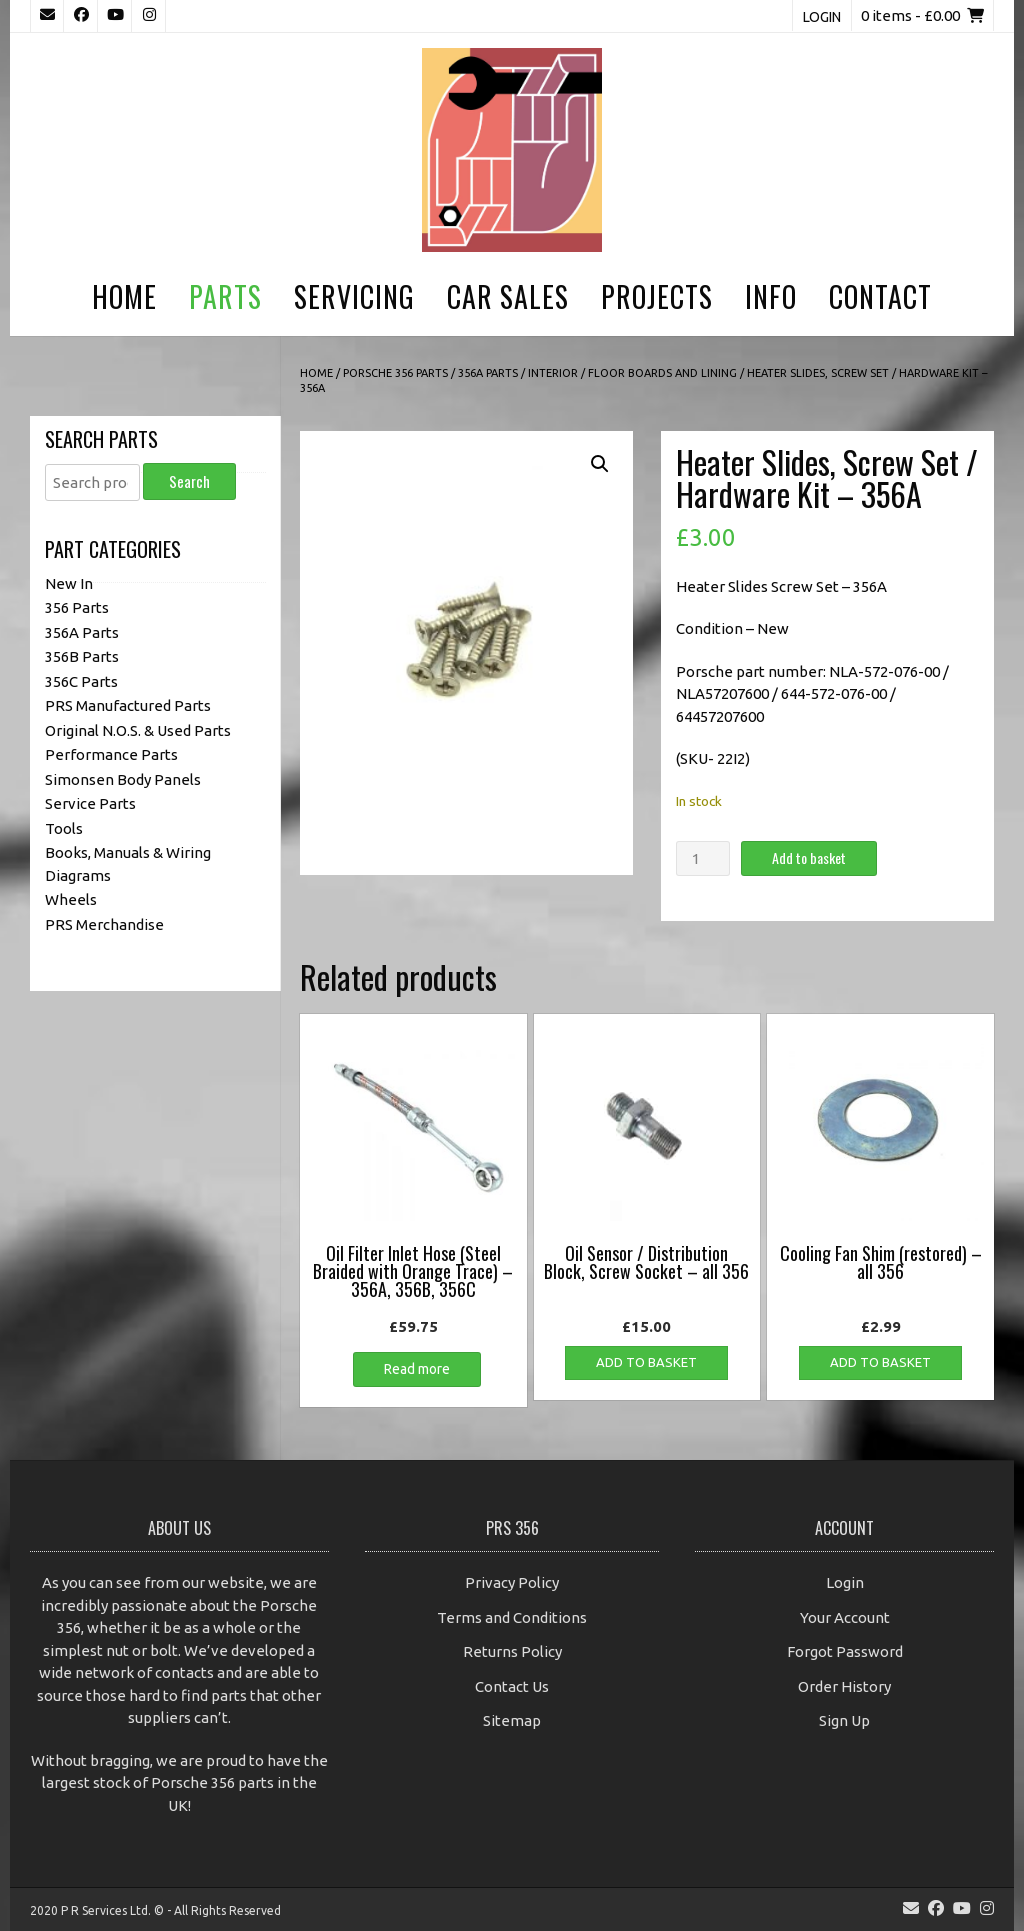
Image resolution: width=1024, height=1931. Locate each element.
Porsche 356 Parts (395, 373)
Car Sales (508, 296)
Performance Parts (111, 754)
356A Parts (488, 373)
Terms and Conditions (512, 1617)
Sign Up (844, 1720)
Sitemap (512, 1720)
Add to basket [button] (646, 1362)
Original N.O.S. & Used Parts (138, 730)
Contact (880, 296)
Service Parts (90, 803)
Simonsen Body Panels (123, 779)
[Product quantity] (703, 858)
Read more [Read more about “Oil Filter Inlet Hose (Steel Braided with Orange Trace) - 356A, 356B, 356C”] (417, 1369)
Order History (844, 1686)
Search (189, 481)
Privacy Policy (512, 1582)
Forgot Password (845, 1651)
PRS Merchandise (104, 924)
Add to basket (809, 857)
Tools (64, 828)
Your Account (845, 1617)
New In (69, 583)
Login (822, 17)
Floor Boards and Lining (662, 373)
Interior (553, 373)
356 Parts (77, 607)
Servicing (354, 296)
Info (771, 296)
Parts (225, 296)
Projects (657, 296)
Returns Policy (512, 1651)
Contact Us (512, 1686)
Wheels (71, 899)
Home (124, 296)
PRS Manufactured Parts (128, 705)
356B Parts (82, 656)
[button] (600, 464)
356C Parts (81, 681)
